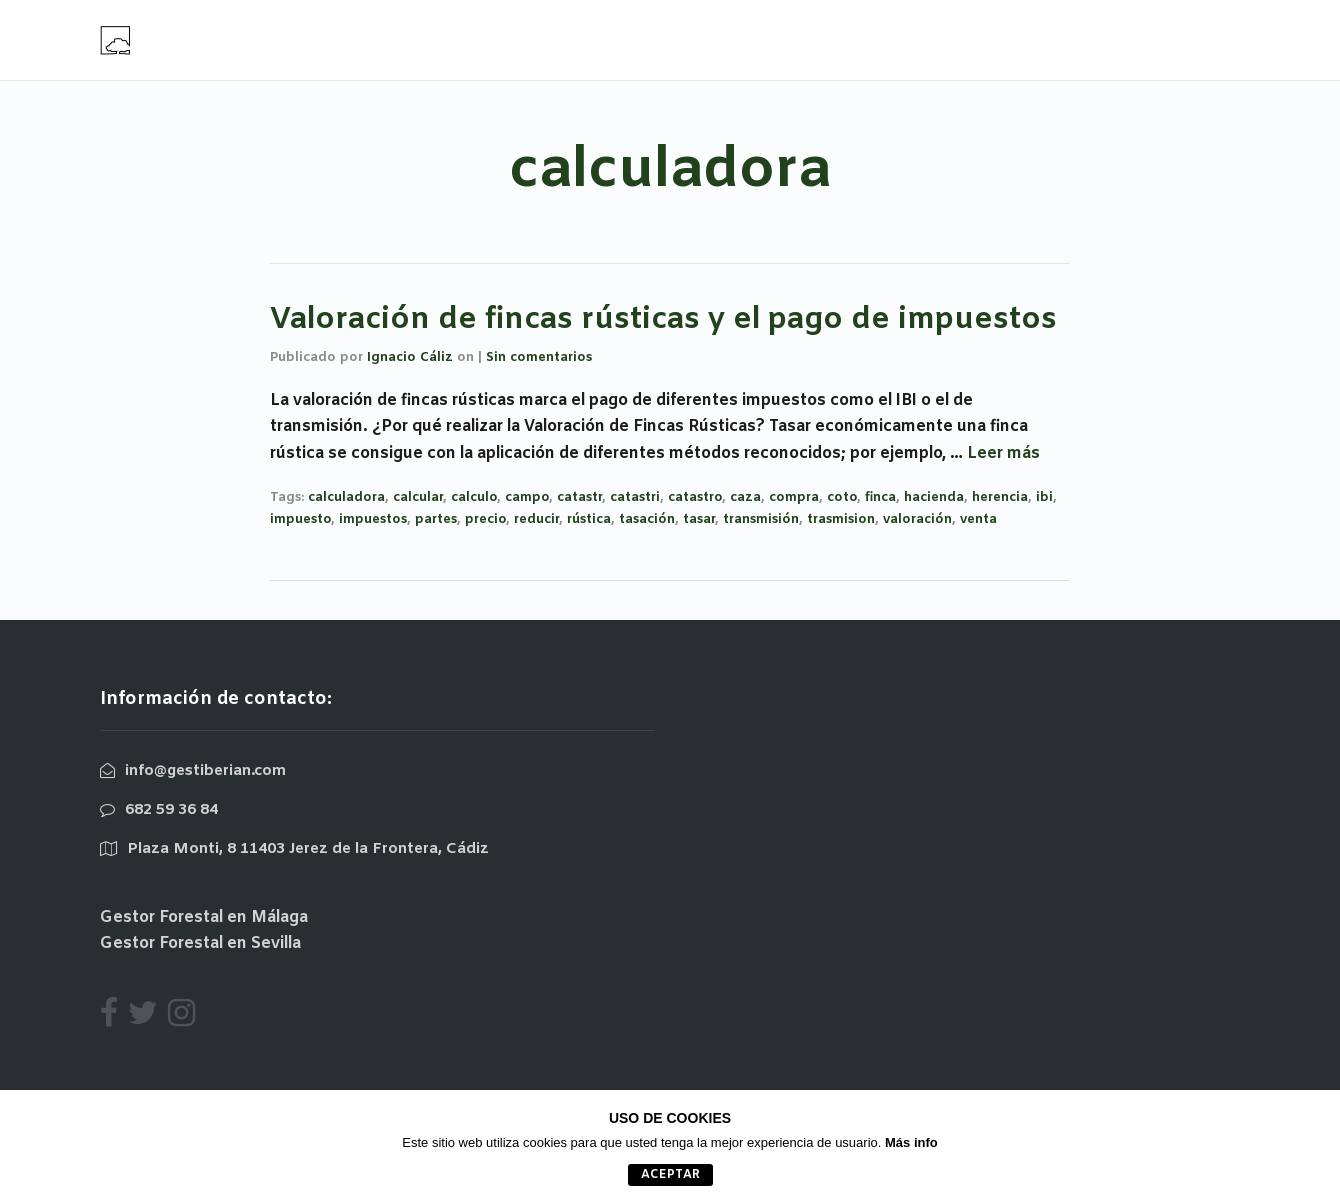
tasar (699, 519)
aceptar (670, 1175)
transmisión (761, 519)
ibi (1044, 497)
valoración (917, 519)
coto (842, 497)
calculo (474, 497)
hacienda (934, 497)
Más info (911, 1142)
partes (436, 519)
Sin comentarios (539, 357)
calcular (418, 497)
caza (745, 497)
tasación (647, 519)
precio (485, 519)
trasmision (841, 519)
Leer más (1003, 453)
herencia (1000, 497)
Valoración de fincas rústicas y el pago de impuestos (663, 320)
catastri (635, 497)
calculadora (346, 497)
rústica (589, 519)
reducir (536, 519)
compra (794, 497)
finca (880, 497)
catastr (579, 497)
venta (978, 519)
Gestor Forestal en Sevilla (200, 943)
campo (527, 497)
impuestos (373, 519)
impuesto (300, 519)
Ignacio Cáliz (410, 357)
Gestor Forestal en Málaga (204, 917)
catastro (695, 497)
